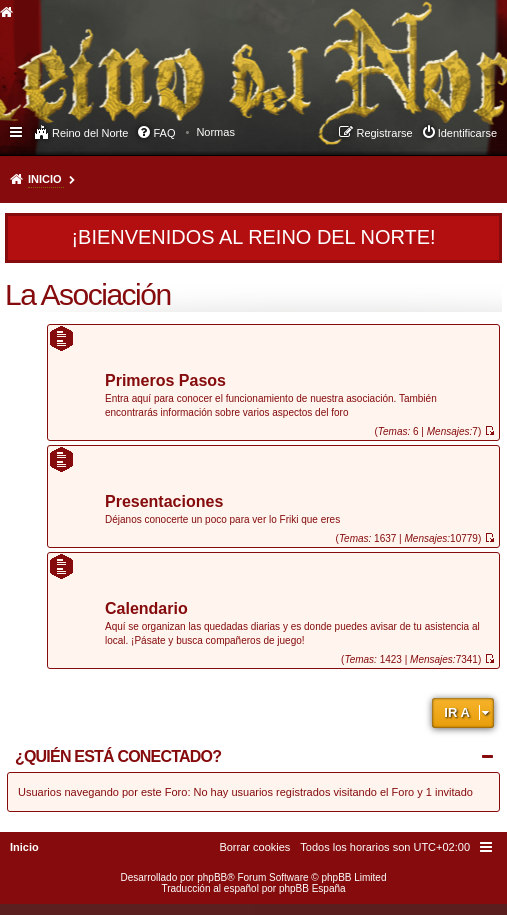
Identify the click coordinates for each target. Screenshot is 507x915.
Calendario (146, 609)
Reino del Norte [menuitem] (90, 133)
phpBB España (312, 888)
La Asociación (88, 294)
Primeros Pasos (165, 381)
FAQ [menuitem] (164, 133)
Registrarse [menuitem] (384, 133)
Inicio (45, 179)
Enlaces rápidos (17, 131)
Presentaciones (164, 502)
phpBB (212, 877)
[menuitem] (215, 132)
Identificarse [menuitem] (467, 133)
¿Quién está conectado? (118, 756)
